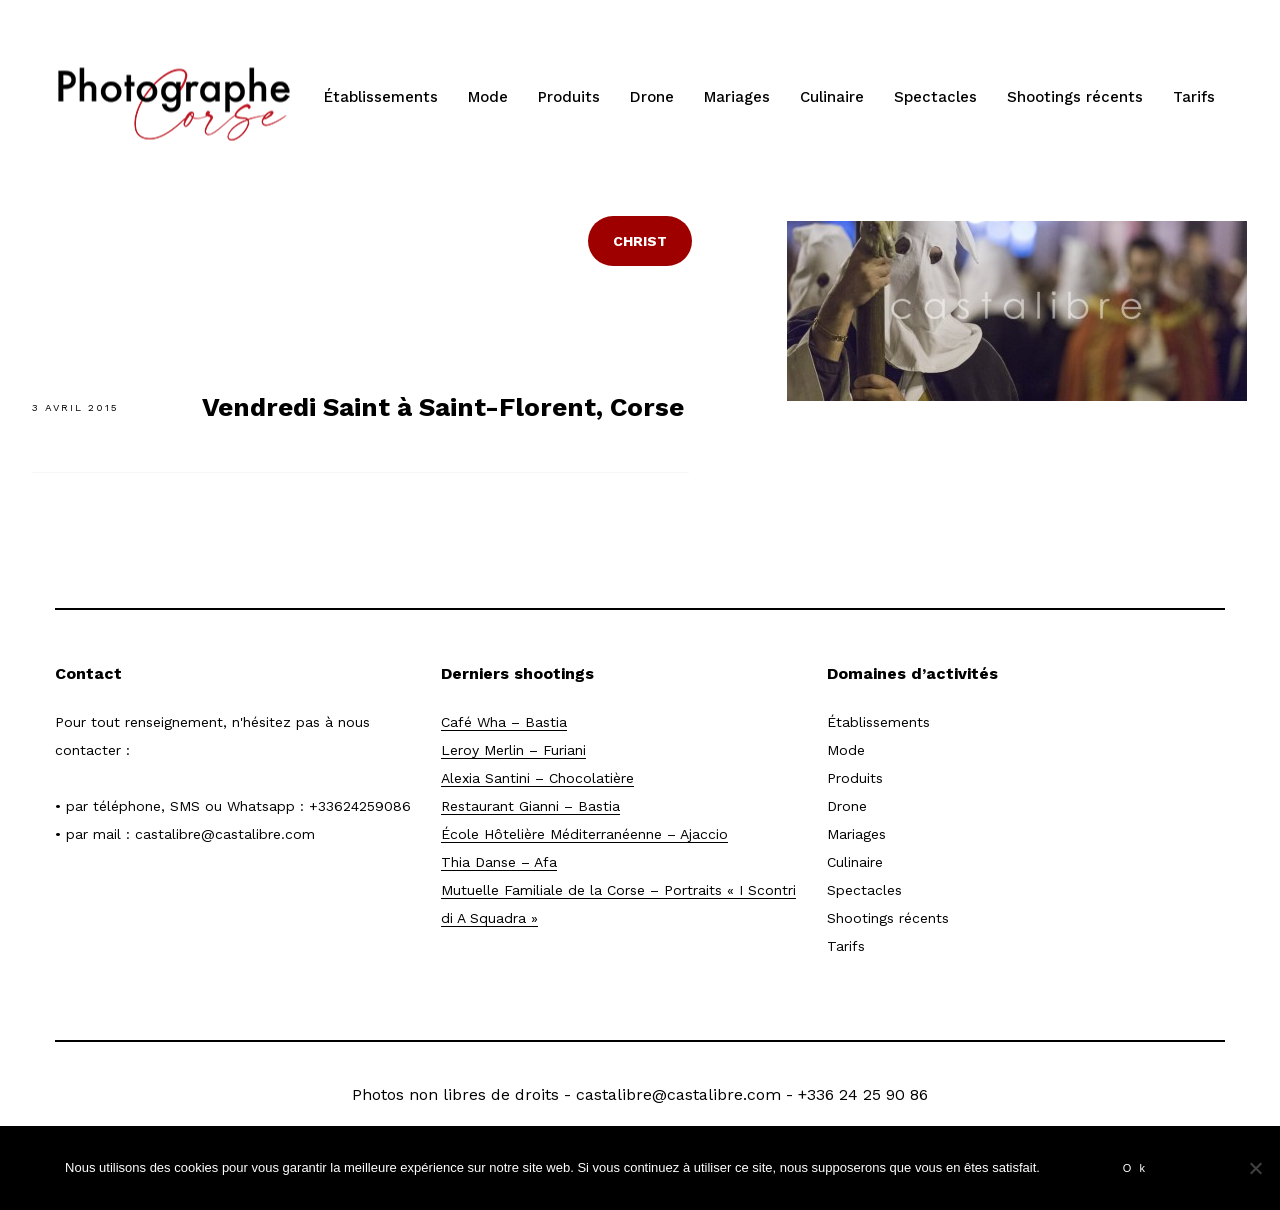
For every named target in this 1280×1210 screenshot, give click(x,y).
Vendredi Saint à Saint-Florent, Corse (443, 407)
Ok (1138, 1168)
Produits (569, 97)
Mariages (737, 97)
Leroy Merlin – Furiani (513, 750)
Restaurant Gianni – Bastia (530, 806)
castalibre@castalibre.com (225, 834)
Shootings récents (1075, 97)
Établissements (381, 97)
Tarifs (1194, 97)
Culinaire (832, 97)
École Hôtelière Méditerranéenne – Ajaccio (584, 834)
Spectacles (935, 97)
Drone (652, 97)
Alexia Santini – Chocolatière (537, 778)
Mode (488, 97)
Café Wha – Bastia (504, 722)
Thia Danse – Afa (499, 862)
